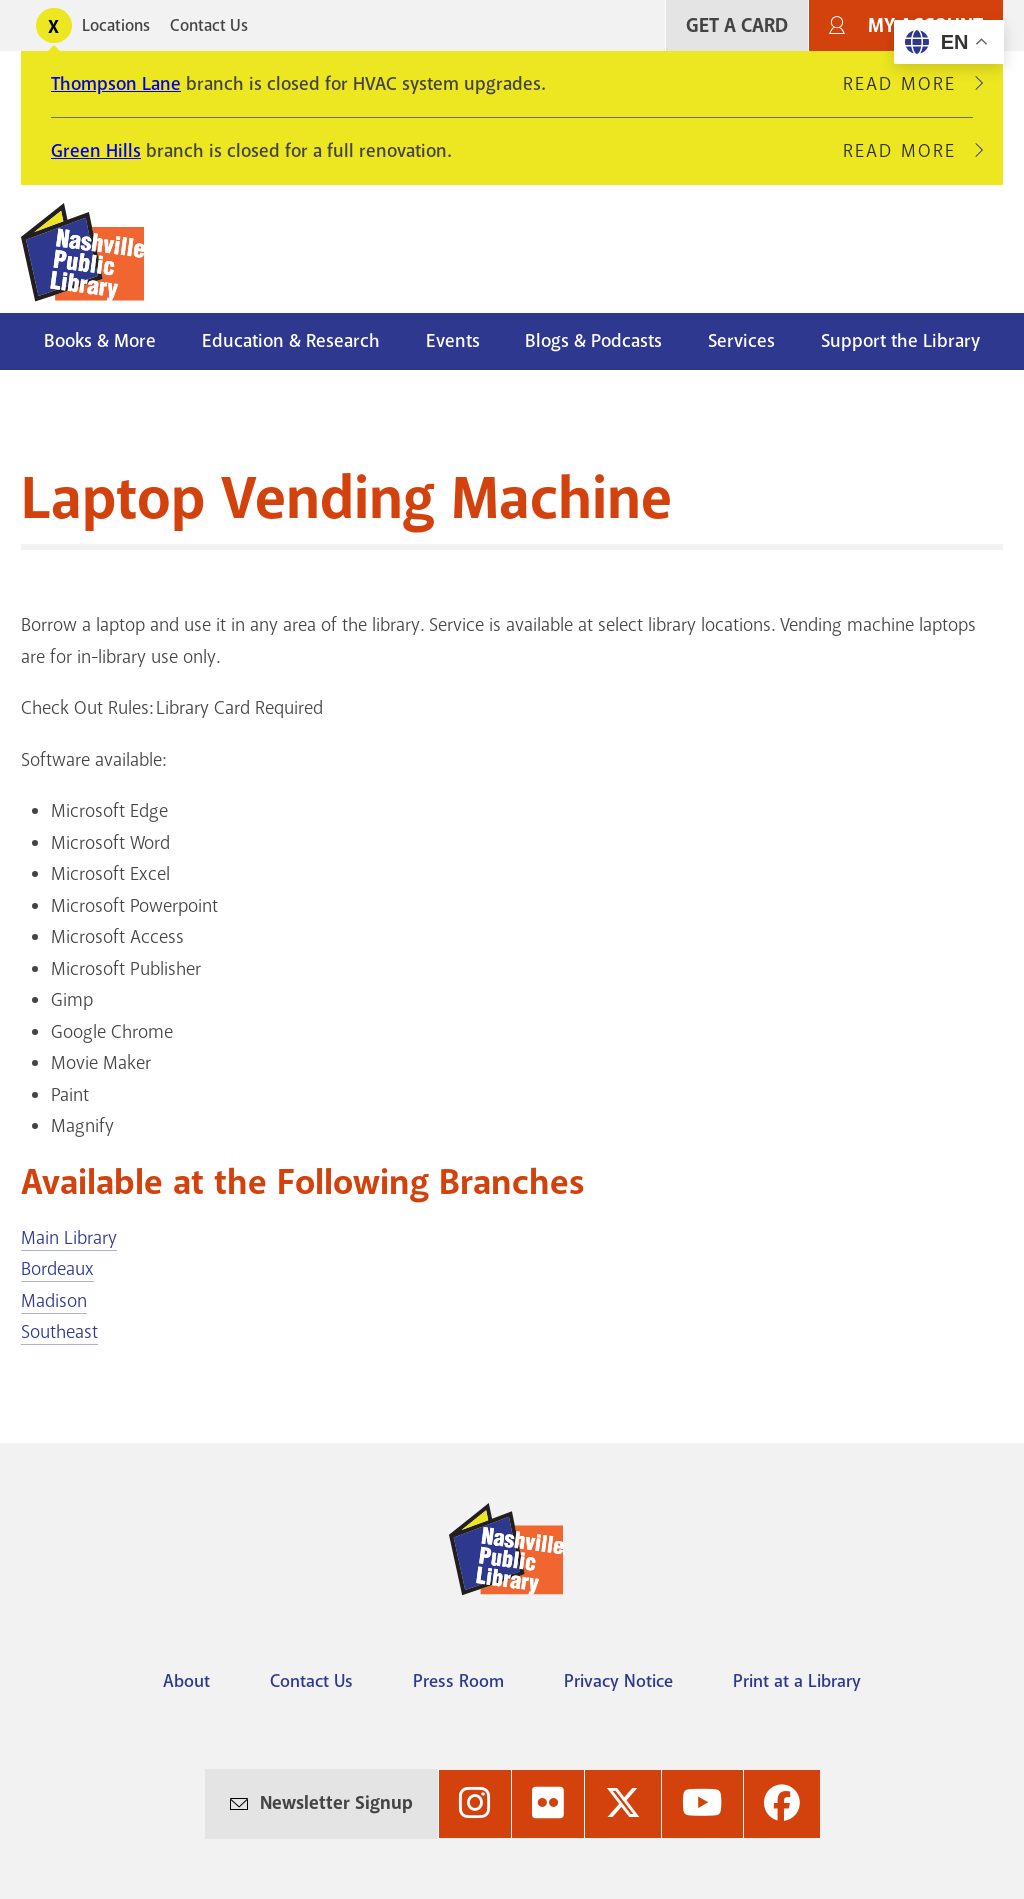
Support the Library (900, 341)
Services (741, 341)
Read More (908, 84)
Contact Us (209, 25)
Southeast (59, 1332)
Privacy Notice (618, 1681)
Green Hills (96, 151)
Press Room (458, 1681)
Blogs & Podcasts (593, 341)
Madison (54, 1301)
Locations (116, 25)
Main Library (69, 1238)
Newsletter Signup (336, 1803)
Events (453, 341)
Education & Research (291, 341)
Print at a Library (797, 1681)
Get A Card (737, 25)
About (186, 1681)
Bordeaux (57, 1269)
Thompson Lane (116, 84)
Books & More (100, 341)
